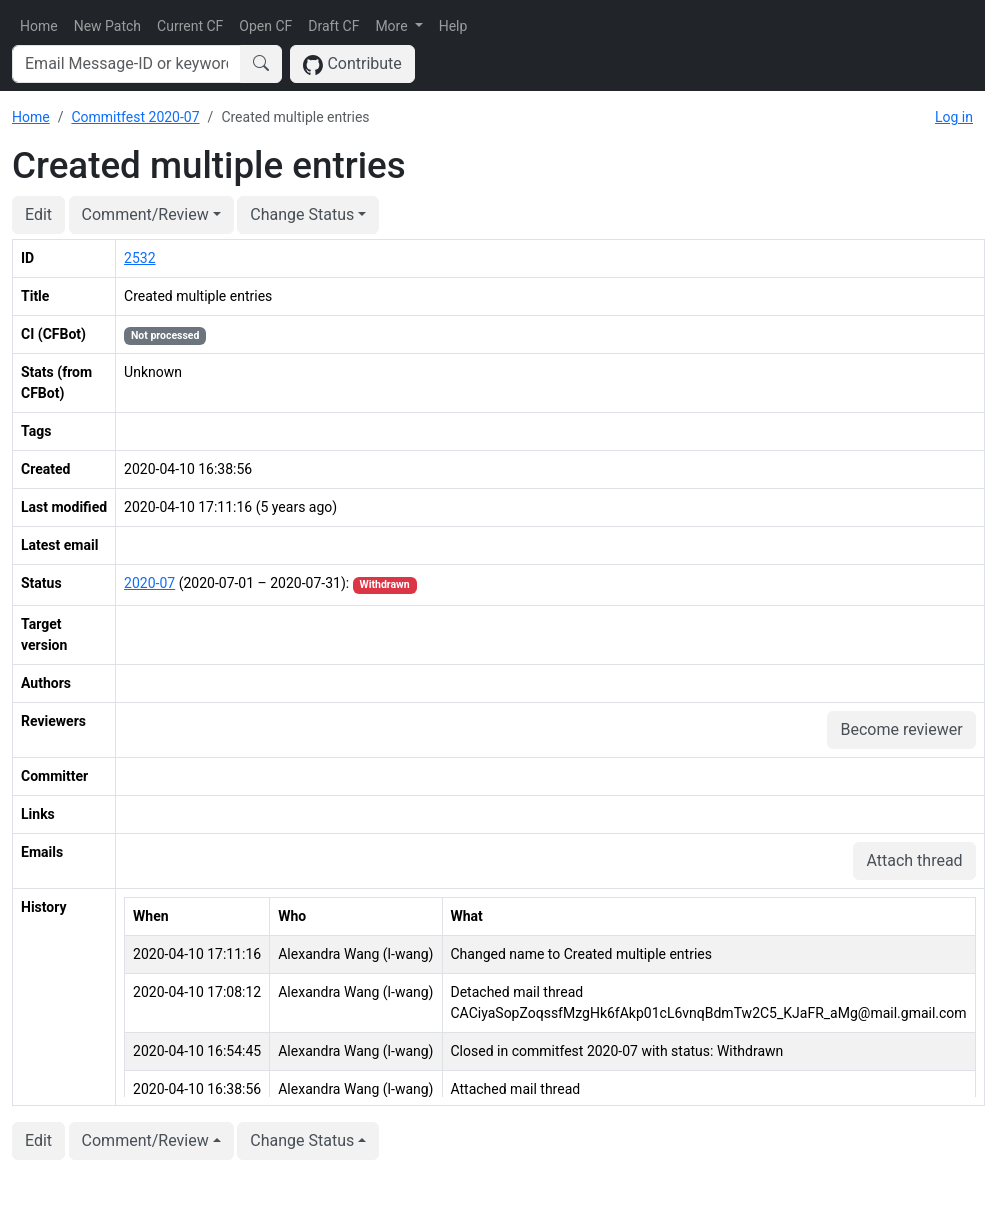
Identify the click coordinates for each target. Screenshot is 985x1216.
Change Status (302, 214)
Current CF (190, 26)
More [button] (393, 26)
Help (453, 26)
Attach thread (914, 860)
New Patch (107, 26)
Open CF (265, 26)
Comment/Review (145, 214)
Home (39, 26)
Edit (38, 214)
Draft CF (333, 26)
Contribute (352, 64)
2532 (139, 258)
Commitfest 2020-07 (135, 117)
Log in (954, 117)
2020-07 (149, 583)
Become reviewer (901, 729)
